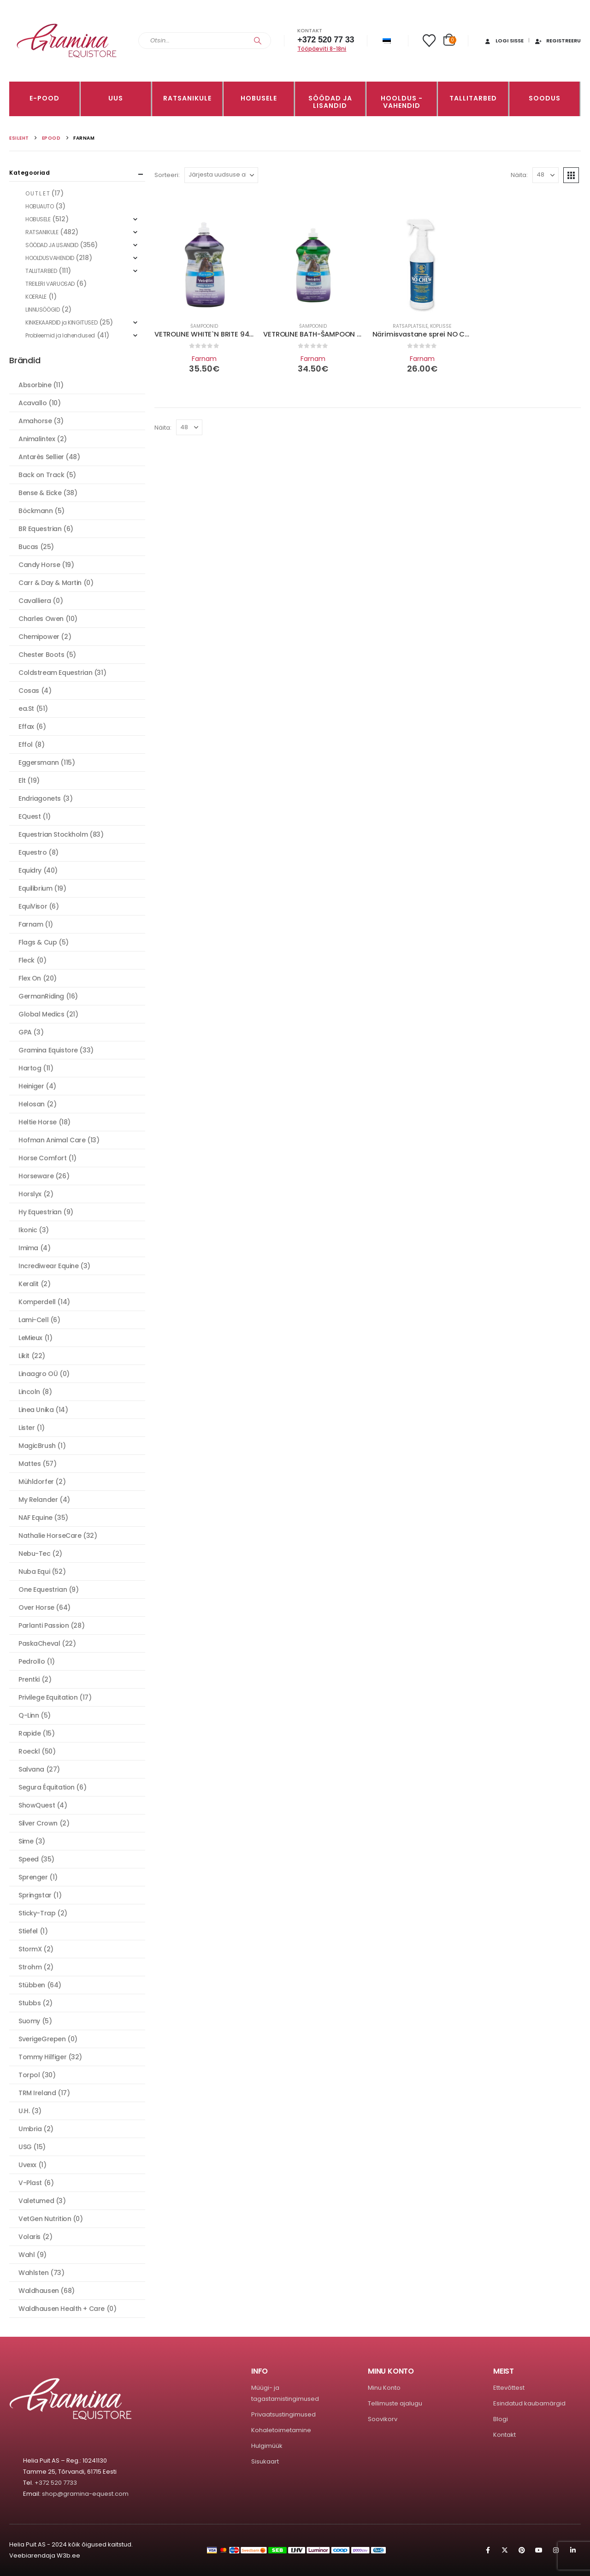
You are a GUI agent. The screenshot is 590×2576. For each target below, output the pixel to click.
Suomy (29, 2021)
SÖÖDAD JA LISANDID (330, 102)
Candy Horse (39, 564)
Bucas (28, 546)
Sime (25, 1841)
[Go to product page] (204, 265)
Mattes (29, 1463)
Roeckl (29, 1751)
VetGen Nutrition (44, 2218)
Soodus (544, 98)
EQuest (29, 816)
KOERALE (36, 297)
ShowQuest (36, 1805)
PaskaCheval (39, 1643)
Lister (26, 1427)
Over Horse (36, 1607)
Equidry (29, 870)
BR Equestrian (40, 528)
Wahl (26, 2254)
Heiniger (31, 1086)
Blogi (500, 2419)
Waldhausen (38, 2290)
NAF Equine (35, 1517)
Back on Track (41, 474)
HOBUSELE (259, 98)
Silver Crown (38, 1823)
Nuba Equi (34, 1571)
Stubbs (29, 2003)
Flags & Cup (37, 942)
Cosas (28, 690)
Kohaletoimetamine (281, 2430)
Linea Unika (35, 1409)
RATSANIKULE (187, 98)
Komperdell (37, 1301)
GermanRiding (41, 996)
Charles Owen (41, 618)
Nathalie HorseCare (49, 1535)
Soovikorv (382, 2419)
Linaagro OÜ (38, 1373)
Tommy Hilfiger (42, 2057)
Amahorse (35, 420)
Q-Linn (28, 1715)
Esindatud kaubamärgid (529, 2403)
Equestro (32, 852)
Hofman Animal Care (51, 1140)
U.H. (24, 2110)
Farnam (204, 358)
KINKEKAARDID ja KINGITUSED (61, 322)
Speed (28, 1859)
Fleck (26, 960)
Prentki (29, 1679)
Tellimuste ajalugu (395, 2403)
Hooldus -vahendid (402, 102)
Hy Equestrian (40, 1212)
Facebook (488, 2550)
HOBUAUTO (39, 206)
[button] (571, 175)
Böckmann (35, 510)
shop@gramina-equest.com (85, 2493)
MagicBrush (37, 1445)
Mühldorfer (36, 1481)
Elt (22, 780)
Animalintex (36, 438)
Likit (24, 1355)
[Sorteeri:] (221, 175)
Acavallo (32, 403)
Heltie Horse (37, 1122)
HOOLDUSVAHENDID (49, 258)
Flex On (29, 978)
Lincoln (29, 1391)
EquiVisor (32, 906)
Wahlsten (33, 2272)
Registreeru (557, 40)
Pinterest (522, 2550)
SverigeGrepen (42, 2039)
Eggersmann (38, 762)
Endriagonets (39, 798)
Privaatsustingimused (283, 2414)
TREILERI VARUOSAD (50, 284)
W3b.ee (68, 2555)
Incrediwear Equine (48, 1265)
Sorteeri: (167, 175)
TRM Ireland (37, 2092)
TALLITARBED (473, 98)
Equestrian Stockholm (53, 834)
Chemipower (38, 636)
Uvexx (27, 2164)
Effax (26, 726)
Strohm (29, 1967)
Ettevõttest (509, 2387)
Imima (28, 1248)
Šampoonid (204, 326)
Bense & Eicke (40, 492)
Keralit (28, 1283)
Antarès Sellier (41, 456)
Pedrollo (31, 1661)
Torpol (29, 2075)
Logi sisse (504, 40)
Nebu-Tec (34, 1553)
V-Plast (30, 2182)
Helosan (31, 1104)
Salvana (31, 1769)
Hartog (29, 1068)
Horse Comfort (42, 1158)
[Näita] (545, 175)
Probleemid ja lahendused (60, 335)
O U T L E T (37, 193)
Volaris (29, 2236)
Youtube (539, 2550)
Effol (25, 744)
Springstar (35, 1895)
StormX (29, 1949)
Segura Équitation (46, 1787)
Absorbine (34, 385)
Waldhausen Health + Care (61, 2308)
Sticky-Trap (36, 1913)
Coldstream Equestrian (55, 672)
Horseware (35, 1176)
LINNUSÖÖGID (42, 309)
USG (25, 2146)
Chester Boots (41, 654)
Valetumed (36, 2200)
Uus (115, 98)
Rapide (29, 1733)
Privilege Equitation (48, 1697)
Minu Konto (384, 2387)
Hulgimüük (267, 2445)
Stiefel (28, 1931)
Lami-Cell (33, 1319)
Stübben (31, 1985)
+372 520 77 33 (325, 39)
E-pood (44, 98)
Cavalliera (34, 600)
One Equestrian (42, 1589)
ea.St (26, 708)
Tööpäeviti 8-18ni (321, 49)
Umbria (29, 2128)
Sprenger (33, 1877)
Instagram (556, 2550)
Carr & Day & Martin (50, 582)
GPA (25, 1032)
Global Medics (41, 1014)
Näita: (519, 175)
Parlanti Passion (43, 1625)
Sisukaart (265, 2461)
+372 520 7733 (56, 2482)
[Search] (258, 40)
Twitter (505, 2550)
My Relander (38, 1499)
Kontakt (504, 2434)
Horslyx (29, 1194)
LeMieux (30, 1337)
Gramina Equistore (48, 1050)
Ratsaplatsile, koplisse (422, 326)
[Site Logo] (66, 41)
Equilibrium (35, 888)
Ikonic (27, 1230)
